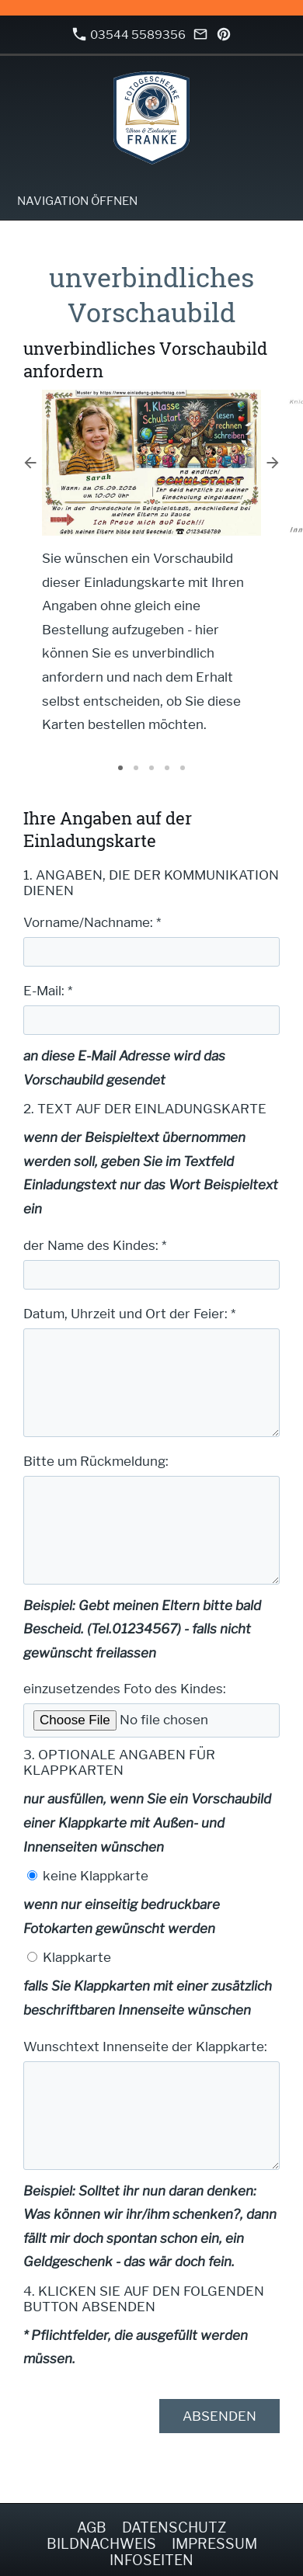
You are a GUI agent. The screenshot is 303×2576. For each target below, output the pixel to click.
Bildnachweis (101, 2544)
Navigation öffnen (77, 201)
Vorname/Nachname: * (92, 922)
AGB (91, 2527)
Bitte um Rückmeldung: (96, 1461)
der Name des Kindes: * (94, 1245)
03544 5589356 (129, 34)
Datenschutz (174, 2527)
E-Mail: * (47, 990)
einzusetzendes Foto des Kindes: (124, 1688)
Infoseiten (151, 2560)
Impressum (214, 2544)
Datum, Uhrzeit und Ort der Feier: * (129, 1313)
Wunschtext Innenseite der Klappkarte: (145, 2046)
